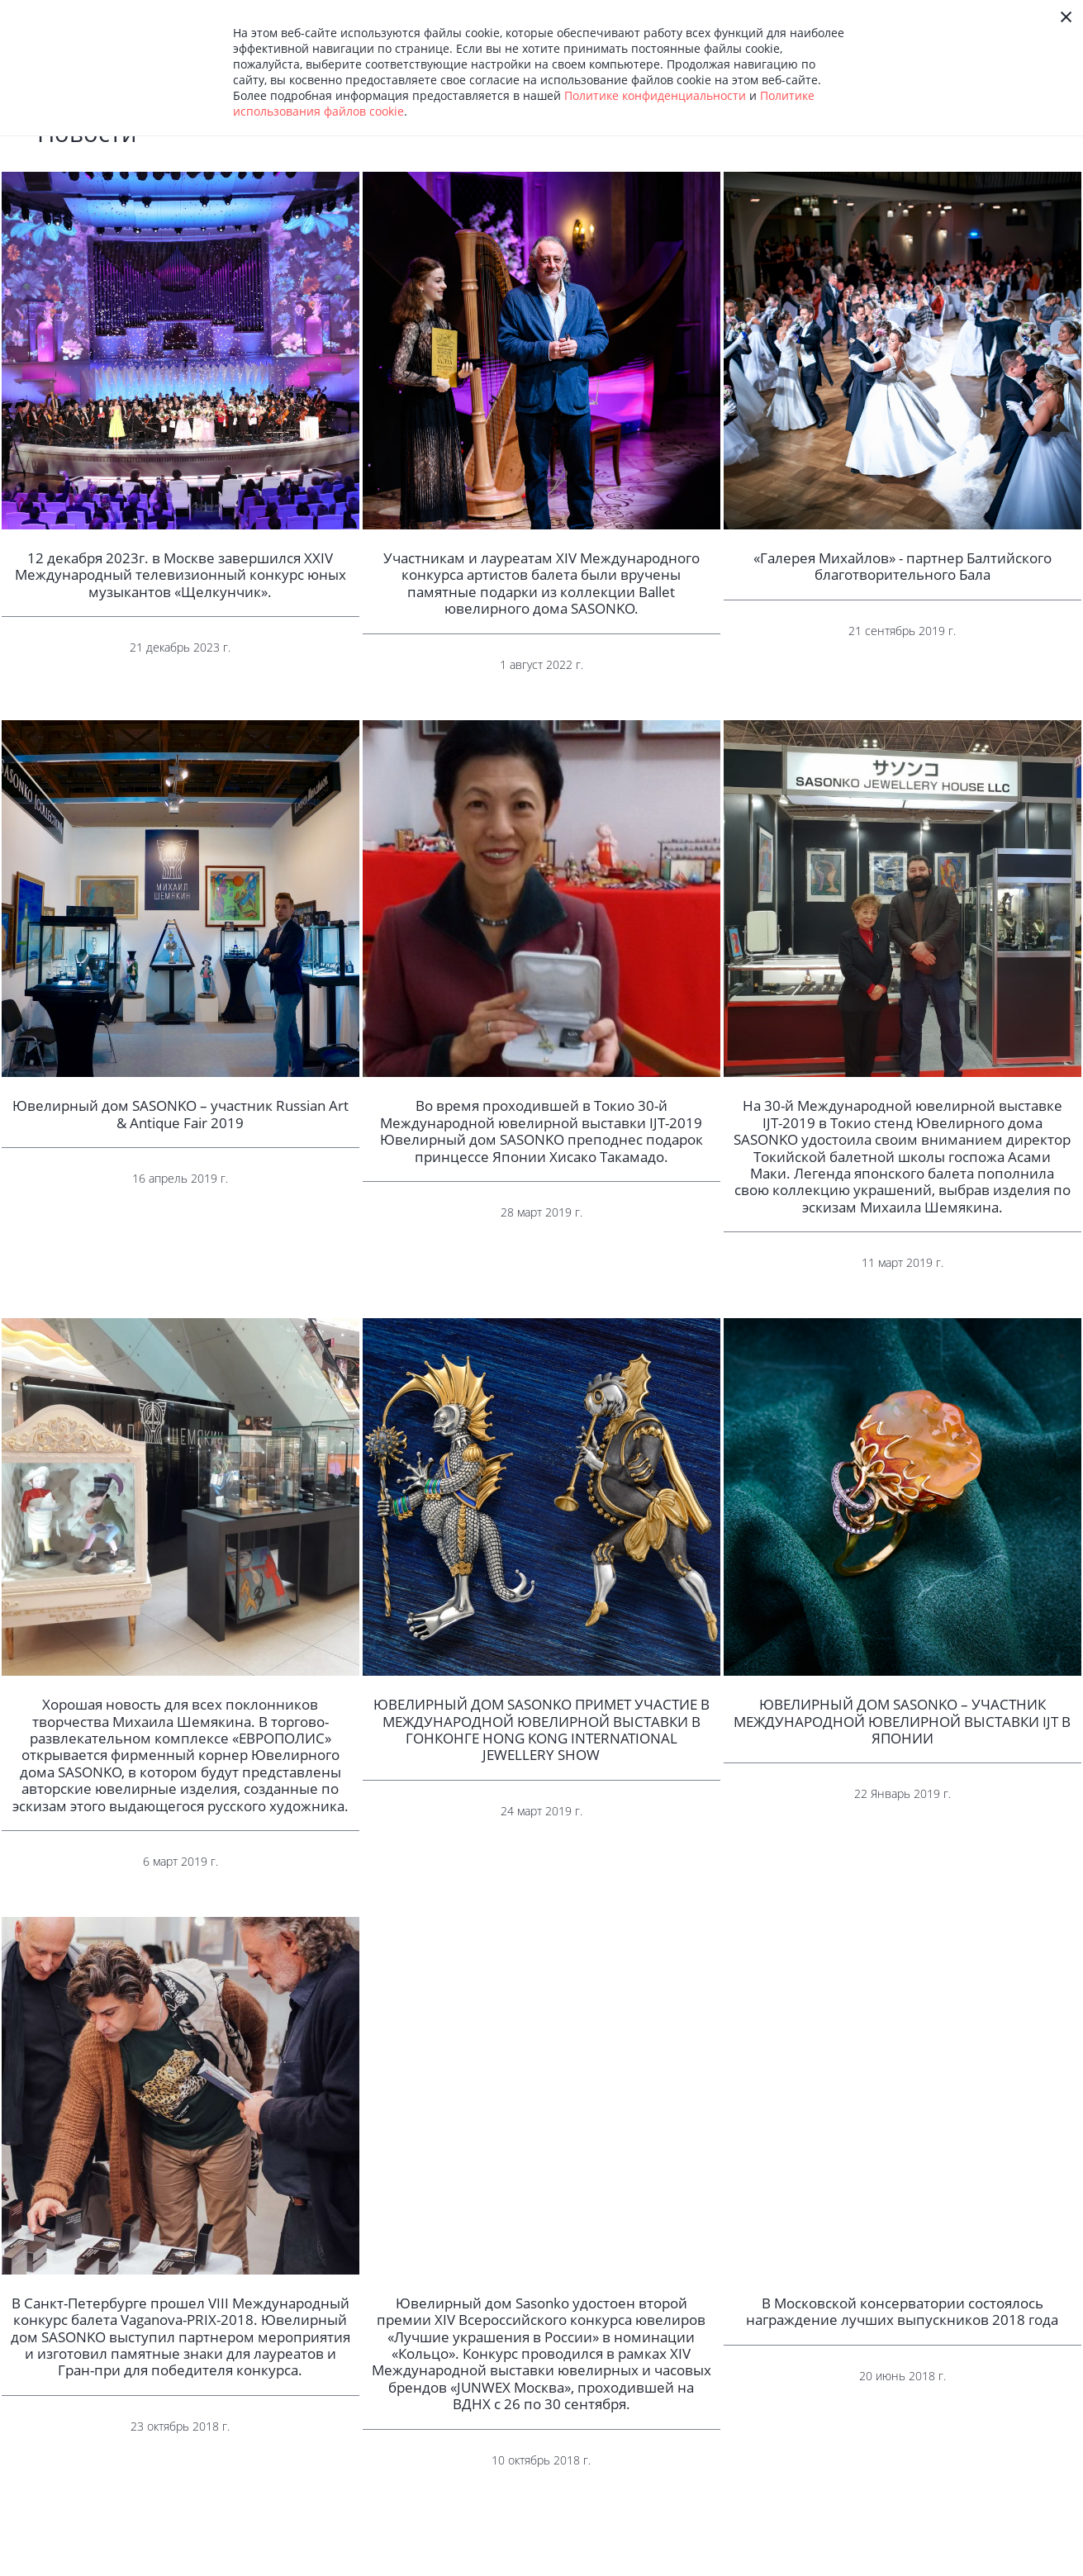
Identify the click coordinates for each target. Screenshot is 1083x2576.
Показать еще (541, 2506)
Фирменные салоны (867, 2563)
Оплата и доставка (700, 2563)
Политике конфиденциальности (655, 95)
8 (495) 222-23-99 (1019, 2563)
